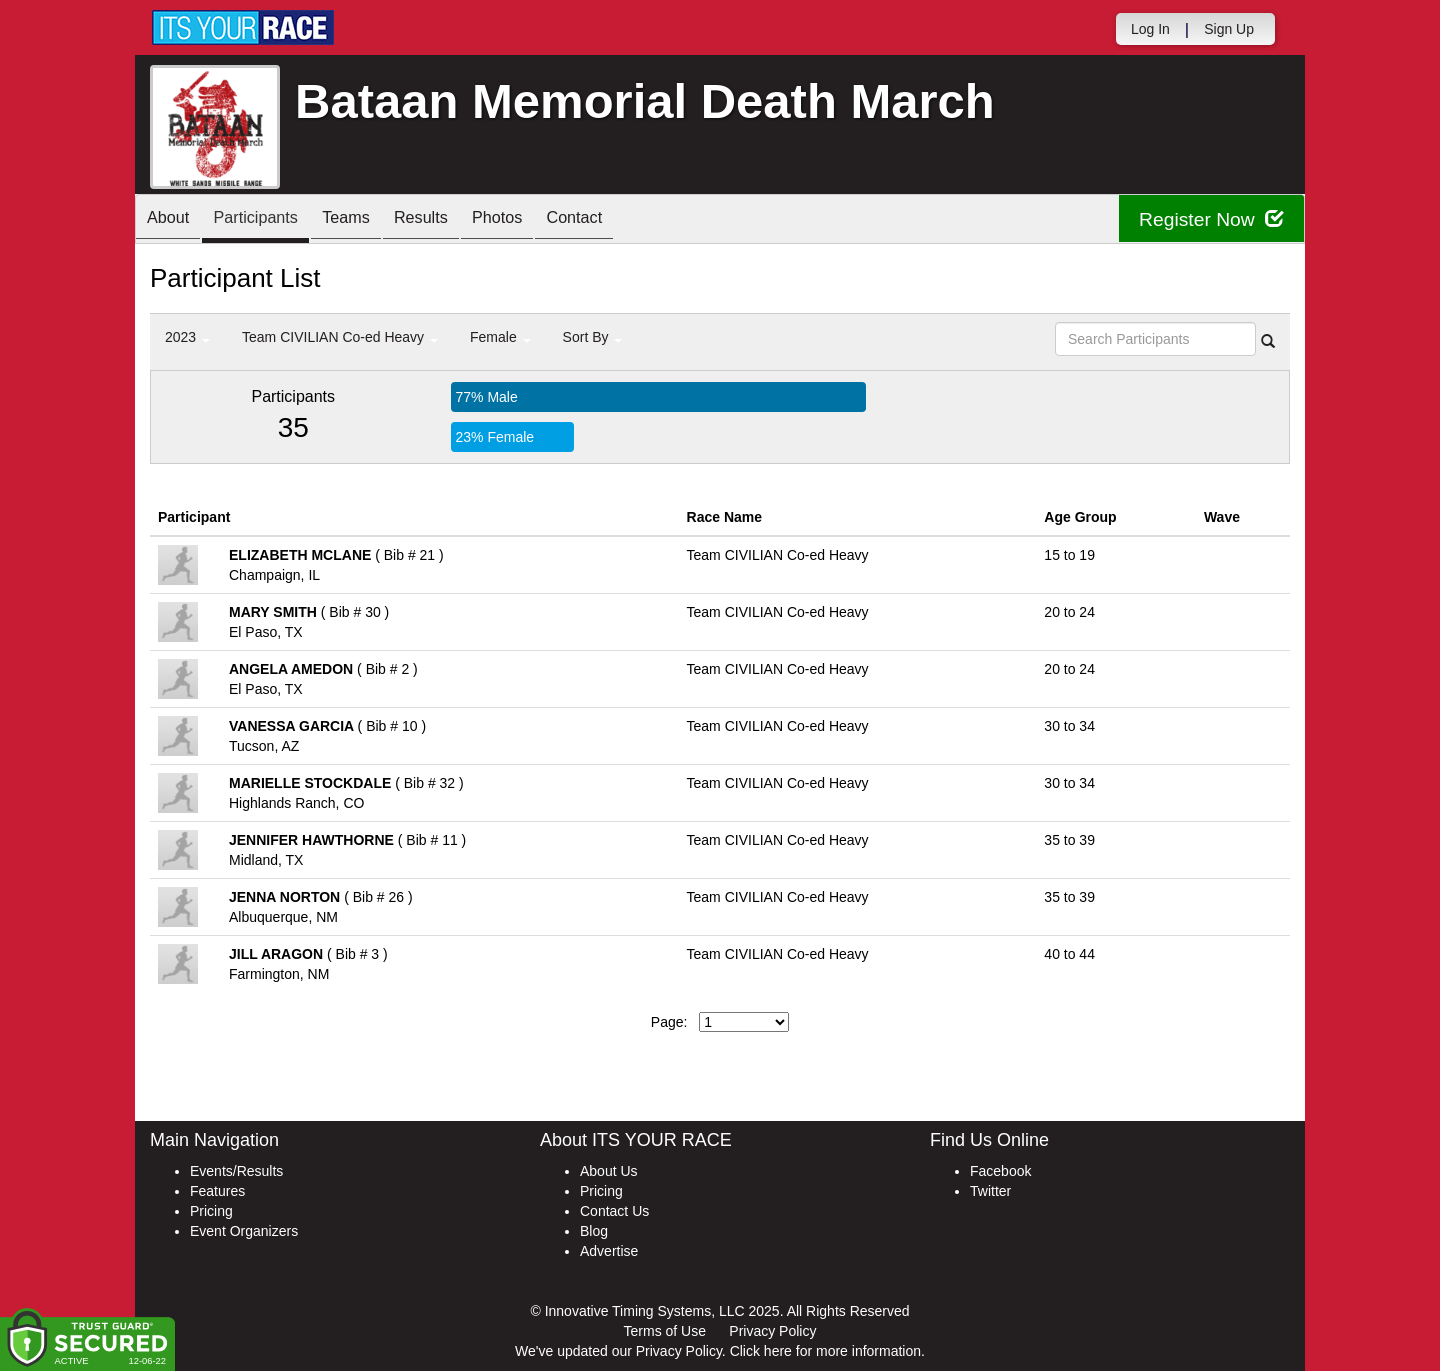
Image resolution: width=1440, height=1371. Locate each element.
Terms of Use (665, 1331)
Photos (542, 220)
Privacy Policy (772, 1331)
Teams (371, 220)
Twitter (990, 1191)
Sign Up (1229, 29)
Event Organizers (244, 1231)
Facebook (1000, 1171)
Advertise (609, 1251)
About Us (609, 1171)
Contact (629, 220)
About (173, 220)
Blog (594, 1231)
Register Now (1208, 219)
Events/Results (236, 1171)
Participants (271, 220)
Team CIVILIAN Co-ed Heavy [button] (340, 337)
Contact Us (614, 1211)
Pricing (211, 1211)
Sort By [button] (593, 337)
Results (456, 220)
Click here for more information (825, 1351)
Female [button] (500, 337)
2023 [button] (187, 337)
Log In (1150, 29)
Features (217, 1191)
